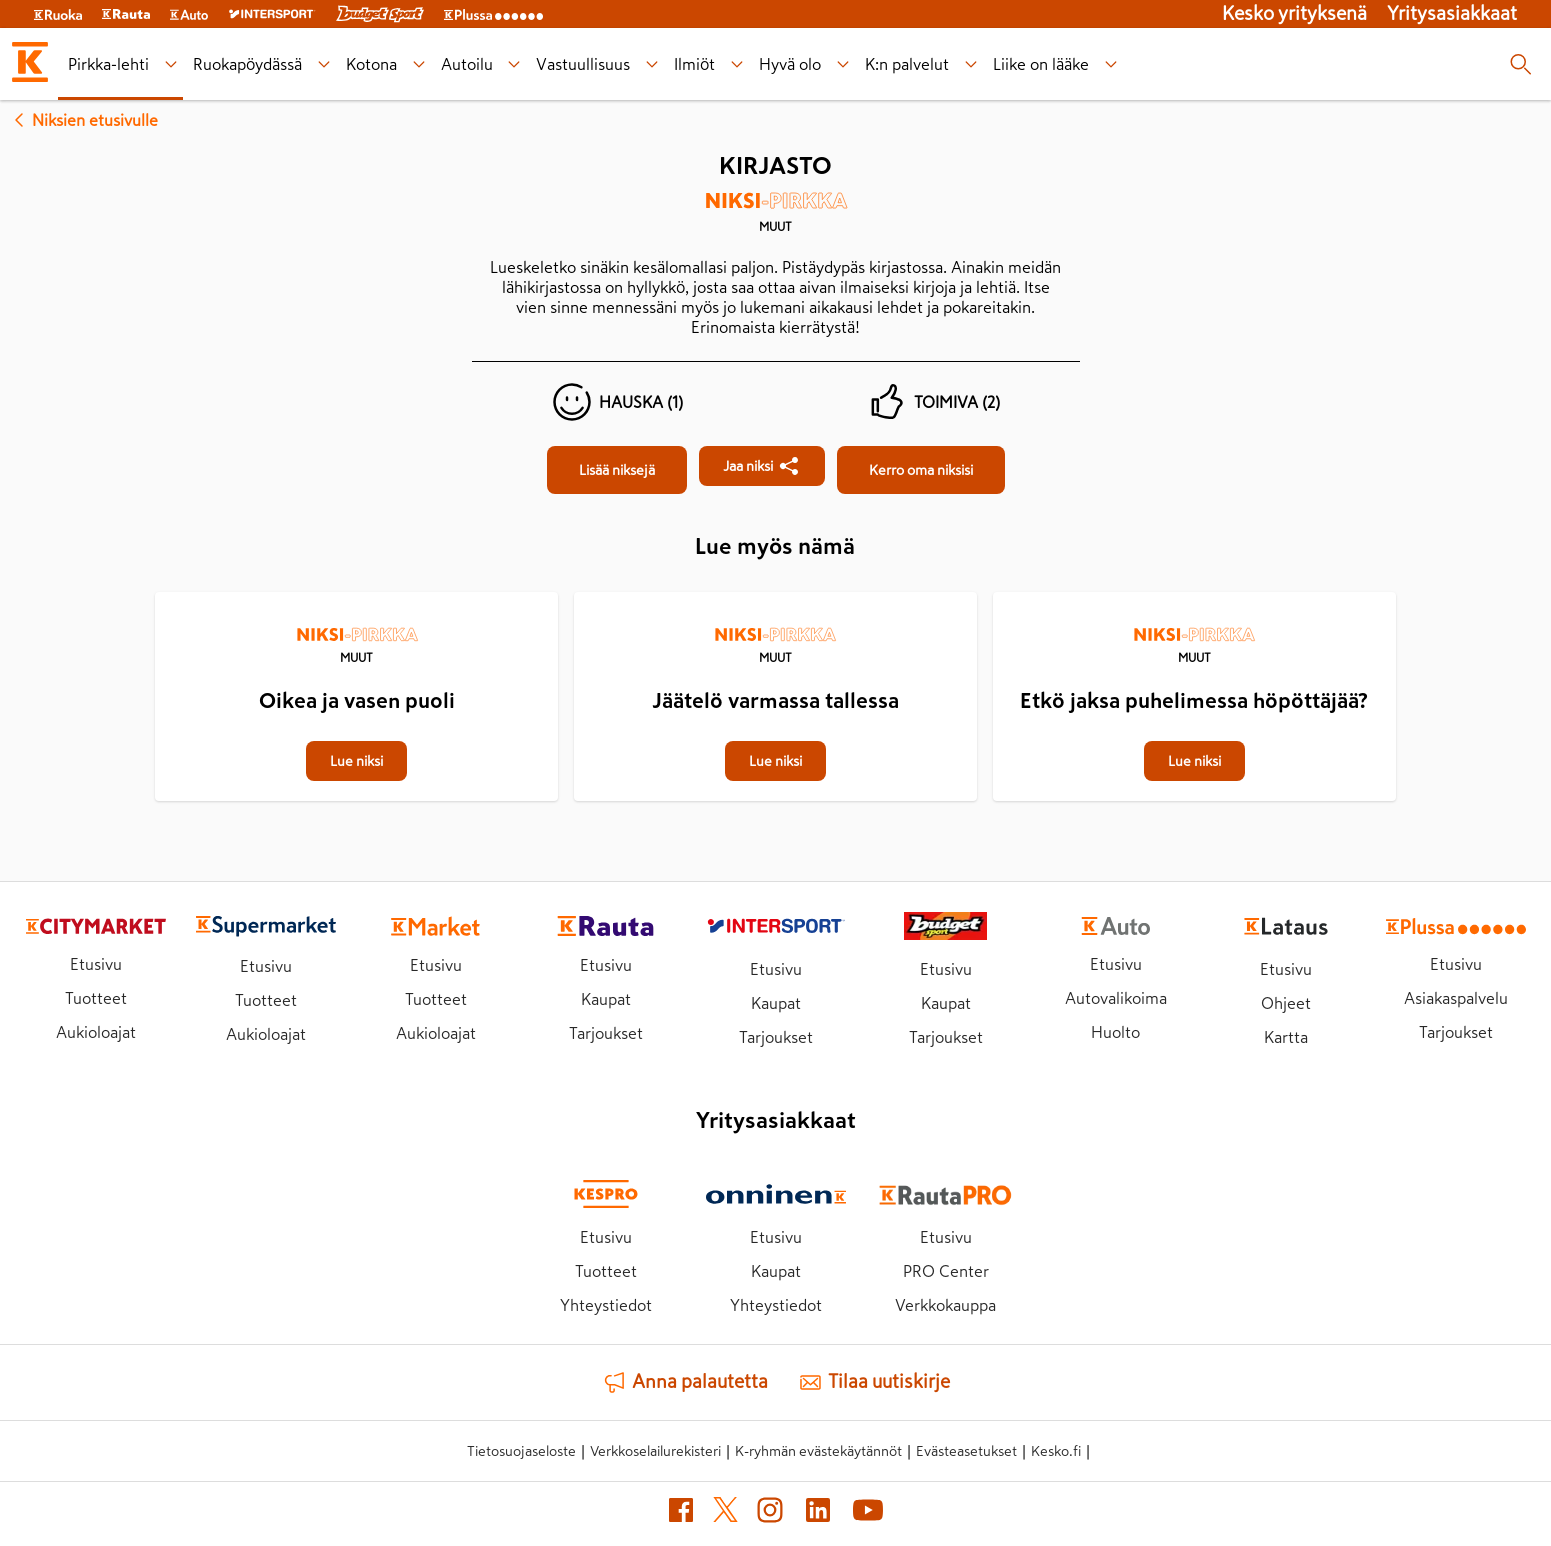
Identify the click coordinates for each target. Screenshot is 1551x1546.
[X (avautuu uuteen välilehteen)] (725, 1513)
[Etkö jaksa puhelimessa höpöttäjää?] (1194, 594)
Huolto (1115, 1032)
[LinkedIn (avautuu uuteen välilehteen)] (818, 1514)
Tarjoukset (606, 1033)
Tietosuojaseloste (521, 1451)
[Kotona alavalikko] (418, 64)
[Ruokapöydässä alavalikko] (323, 64)
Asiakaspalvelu (1456, 998)
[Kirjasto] (617, 470)
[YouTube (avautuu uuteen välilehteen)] (868, 1514)
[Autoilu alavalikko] (514, 64)
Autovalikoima (1116, 998)
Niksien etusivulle (83, 120)
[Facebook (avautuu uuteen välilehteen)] (681, 1514)
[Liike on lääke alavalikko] (1111, 64)
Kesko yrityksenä (1294, 13)
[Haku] (1520, 64)
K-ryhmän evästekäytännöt (818, 1451)
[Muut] (776, 218)
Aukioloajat (96, 1032)
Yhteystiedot (606, 1305)
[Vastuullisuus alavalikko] (652, 64)
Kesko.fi (1056, 1451)
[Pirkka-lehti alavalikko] (170, 64)
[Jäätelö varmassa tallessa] (775, 594)
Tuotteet (96, 998)
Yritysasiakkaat (1452, 13)
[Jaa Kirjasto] (762, 466)
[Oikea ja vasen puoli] (356, 594)
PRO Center (946, 1271)
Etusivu (96, 964)
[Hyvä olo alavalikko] (843, 64)
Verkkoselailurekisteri (655, 1451)
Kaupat (606, 999)
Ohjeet (1286, 1003)
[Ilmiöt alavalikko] (737, 64)
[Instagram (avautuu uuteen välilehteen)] (770, 1514)
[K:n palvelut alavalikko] (971, 64)
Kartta (1286, 1037)
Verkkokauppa (945, 1305)
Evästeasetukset (966, 1451)
